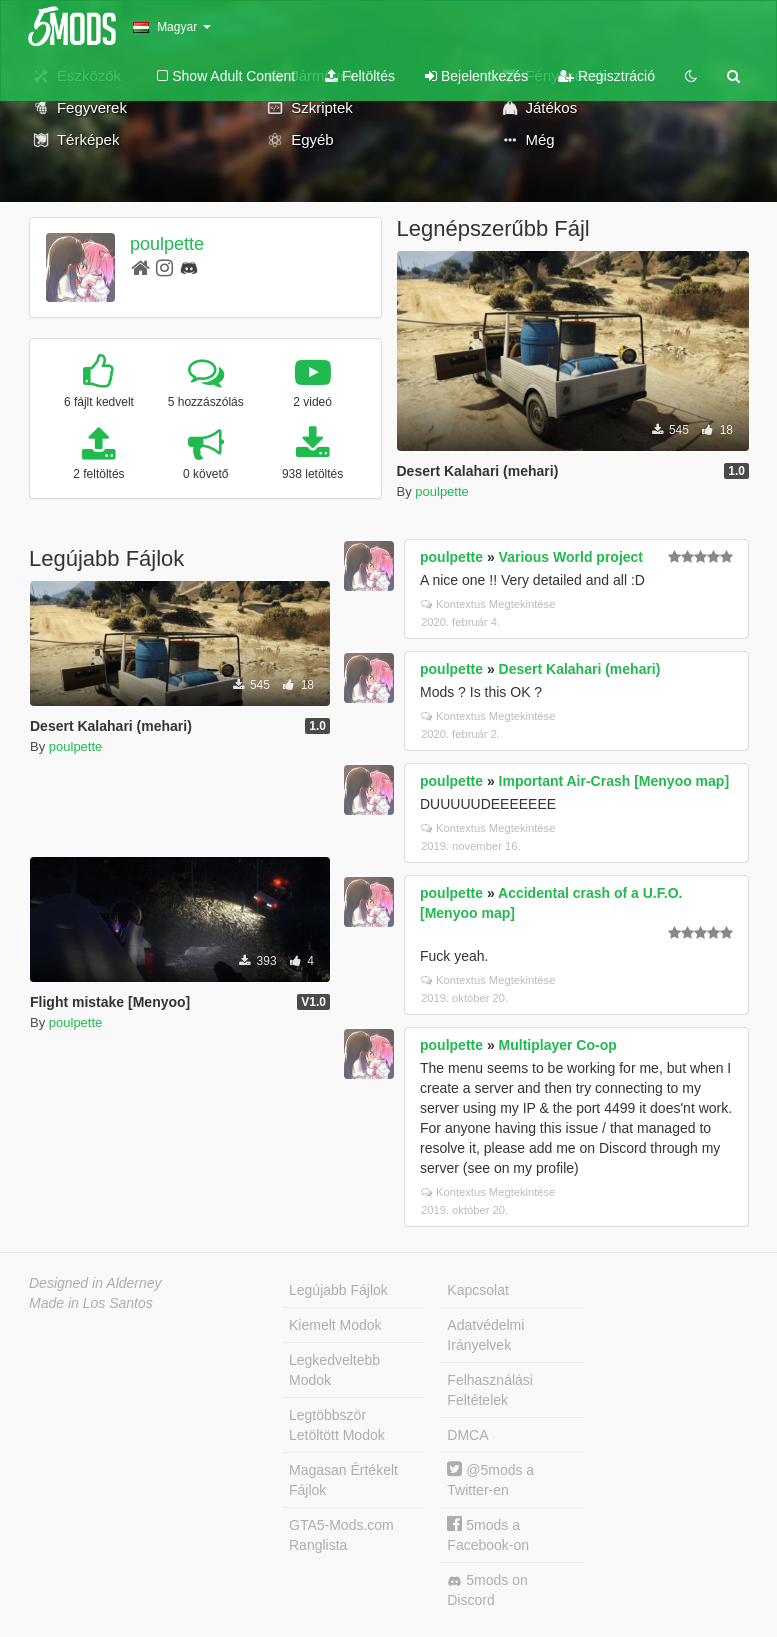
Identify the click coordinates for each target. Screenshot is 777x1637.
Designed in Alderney (95, 1283)
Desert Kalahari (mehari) (580, 669)
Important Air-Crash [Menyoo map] (614, 781)
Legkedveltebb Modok (334, 1370)
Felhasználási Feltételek (490, 1390)
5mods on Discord (487, 1590)
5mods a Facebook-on (488, 1534)
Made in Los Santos (91, 1303)
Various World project (571, 557)
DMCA (467, 1435)
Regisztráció (606, 76)
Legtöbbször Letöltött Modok (337, 1425)
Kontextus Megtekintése (488, 604)
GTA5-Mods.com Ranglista (341, 1535)
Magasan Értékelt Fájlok (343, 1480)
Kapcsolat (477, 1290)
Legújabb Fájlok (338, 1290)
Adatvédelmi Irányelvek (485, 1335)
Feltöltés (360, 76)
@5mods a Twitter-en (490, 1479)
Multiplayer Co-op (558, 1045)
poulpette (167, 244)
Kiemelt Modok (335, 1325)
